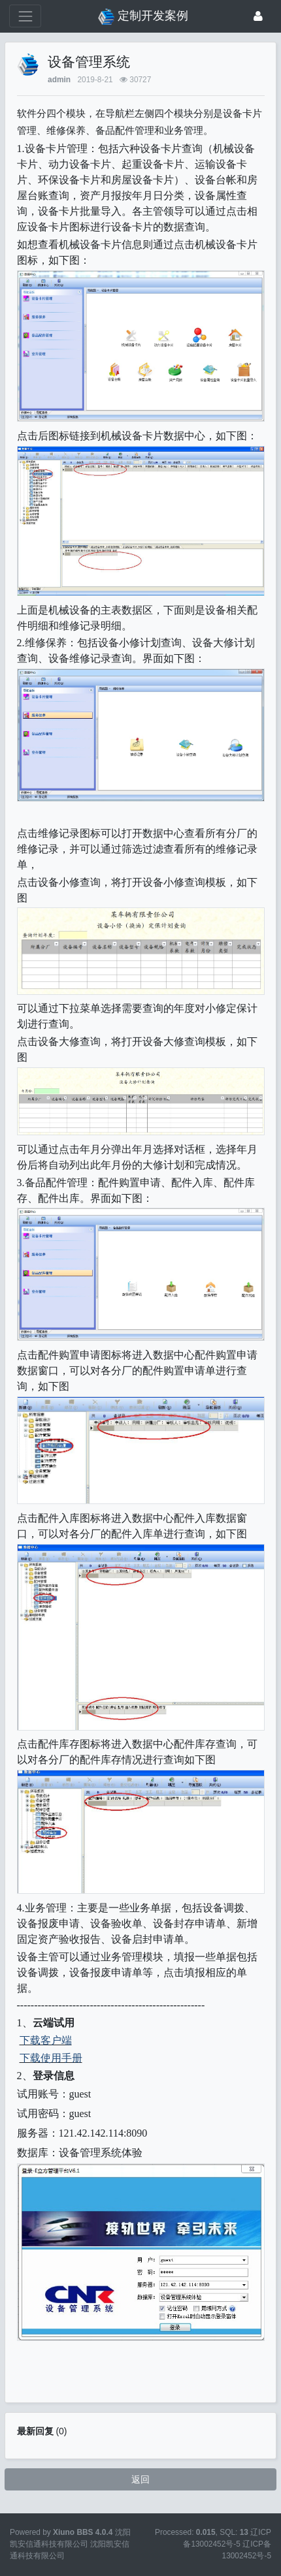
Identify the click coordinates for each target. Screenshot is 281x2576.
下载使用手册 (51, 2058)
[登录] (258, 16)
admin (59, 79)
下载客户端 (46, 2040)
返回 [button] (140, 2479)
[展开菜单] (25, 16)
